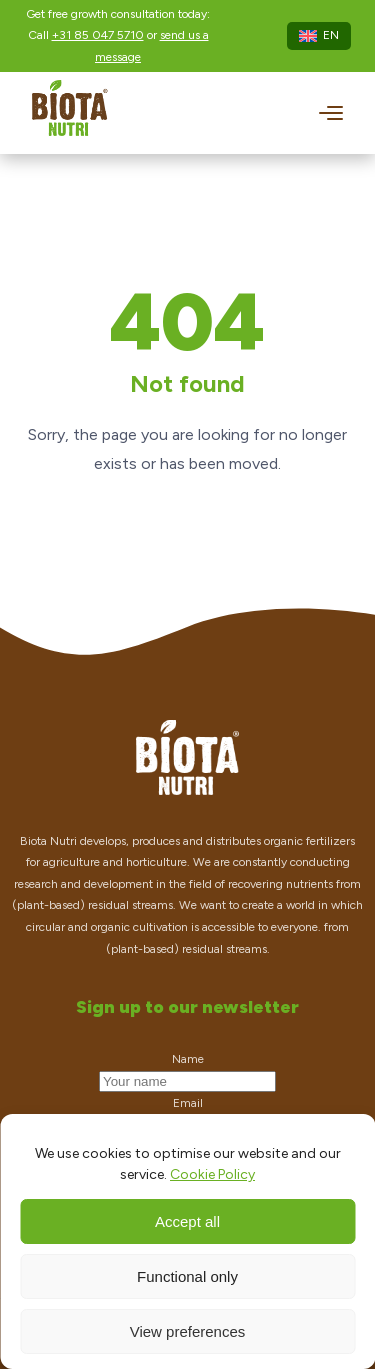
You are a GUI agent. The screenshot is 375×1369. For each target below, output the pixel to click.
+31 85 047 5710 (98, 35)
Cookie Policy (212, 1174)
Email (188, 1103)
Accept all (187, 1221)
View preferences (188, 1331)
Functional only (187, 1276)
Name (188, 1059)
